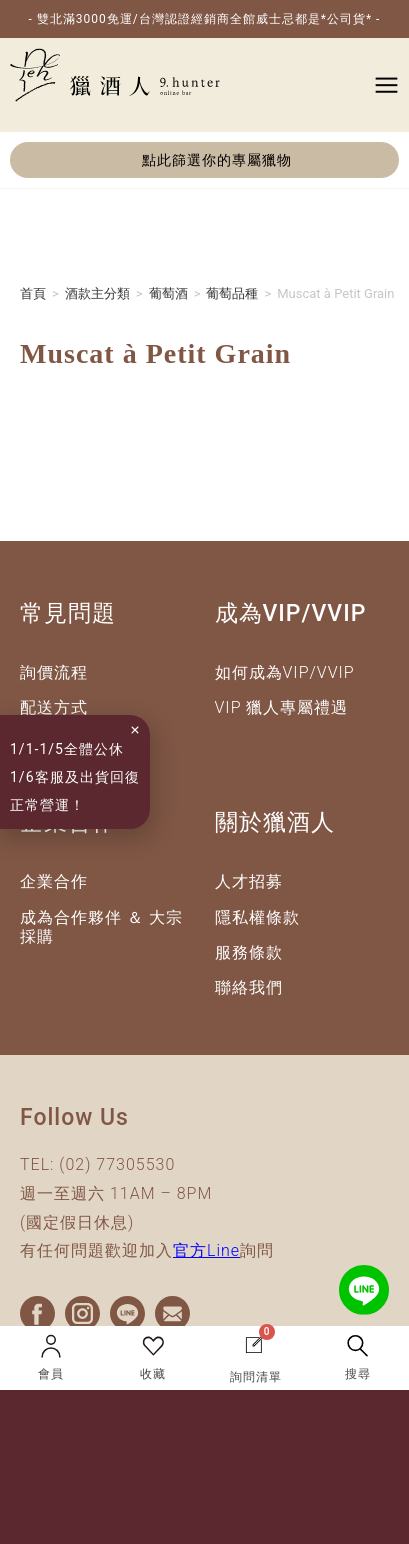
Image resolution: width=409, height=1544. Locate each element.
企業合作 (54, 886)
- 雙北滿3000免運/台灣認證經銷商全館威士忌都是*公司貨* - (205, 19)
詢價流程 (54, 676)
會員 (51, 1374)
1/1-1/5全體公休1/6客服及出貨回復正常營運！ (69, 777)
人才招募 (249, 886)
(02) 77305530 (117, 1168)
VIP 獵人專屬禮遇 (282, 711)
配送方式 (54, 711)
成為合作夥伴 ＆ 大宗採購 (101, 931)
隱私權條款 (257, 921)
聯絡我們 (249, 991)
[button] (204, 160)
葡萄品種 (232, 297)
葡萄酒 (168, 297)
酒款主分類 (97, 297)
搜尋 (358, 1374)
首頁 (33, 297)
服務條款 (249, 956)
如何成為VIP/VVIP (285, 676)
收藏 (153, 1374)
